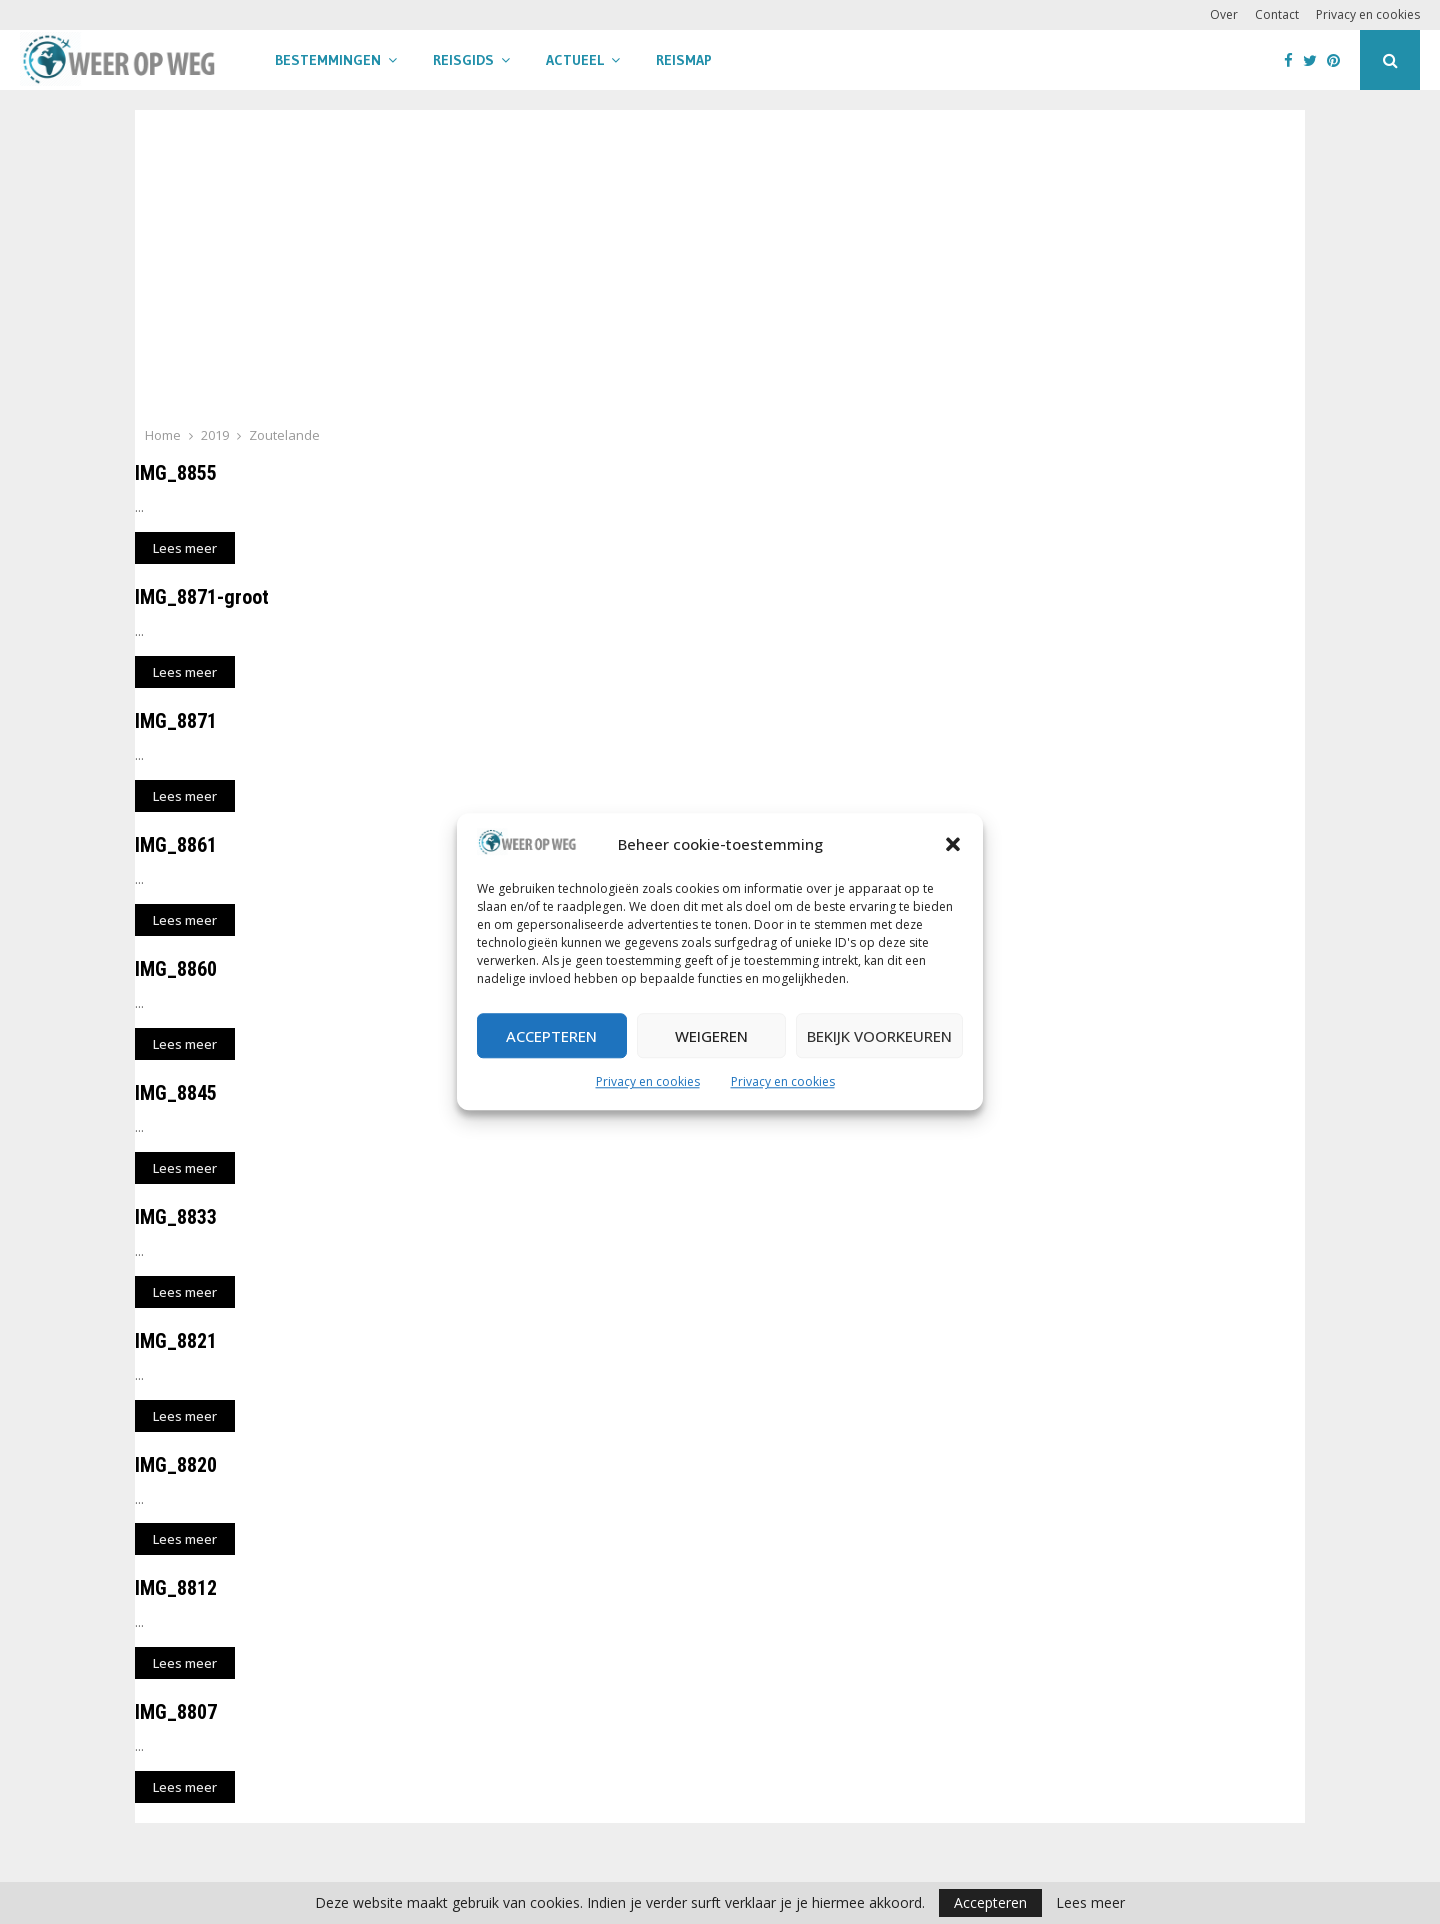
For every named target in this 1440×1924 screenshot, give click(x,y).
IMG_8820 (176, 1465)
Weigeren (711, 1036)
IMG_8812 (176, 1588)
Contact (1277, 14)
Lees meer (1090, 1903)
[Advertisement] (720, 274)
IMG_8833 (176, 1217)
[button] (953, 845)
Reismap (684, 60)
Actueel (575, 60)
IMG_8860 (176, 969)
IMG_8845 (176, 1093)
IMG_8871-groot (202, 597)
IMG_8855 (176, 473)
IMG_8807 (176, 1712)
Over (1224, 14)
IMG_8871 (176, 721)
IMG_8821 (176, 1341)
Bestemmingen (328, 60)
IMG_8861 (176, 845)
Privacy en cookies (648, 1082)
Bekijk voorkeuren (879, 1036)
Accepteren (551, 1036)
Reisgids (463, 60)
